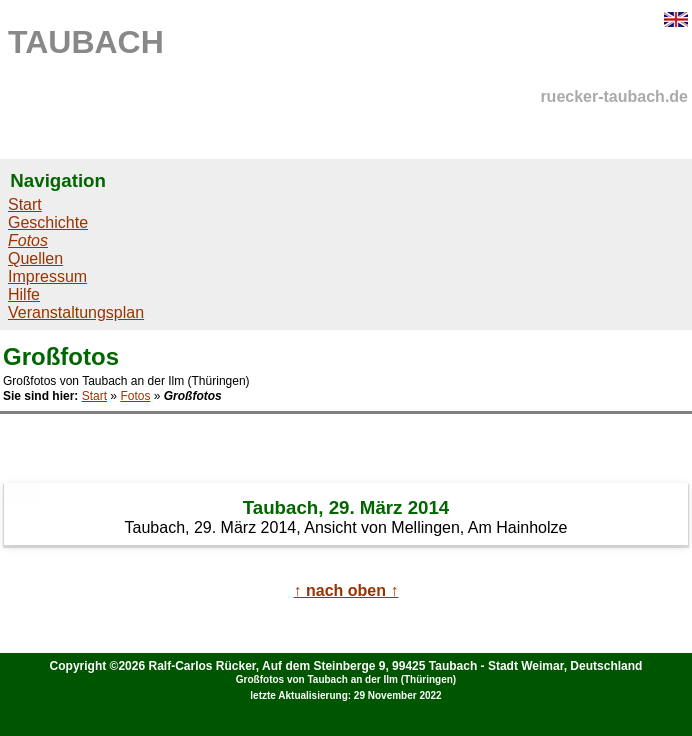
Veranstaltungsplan (76, 312)
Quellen (35, 258)
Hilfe (24, 294)
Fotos (135, 396)
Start (25, 204)
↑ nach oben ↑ (346, 590)
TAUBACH (86, 42)
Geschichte (48, 222)
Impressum (47, 276)
